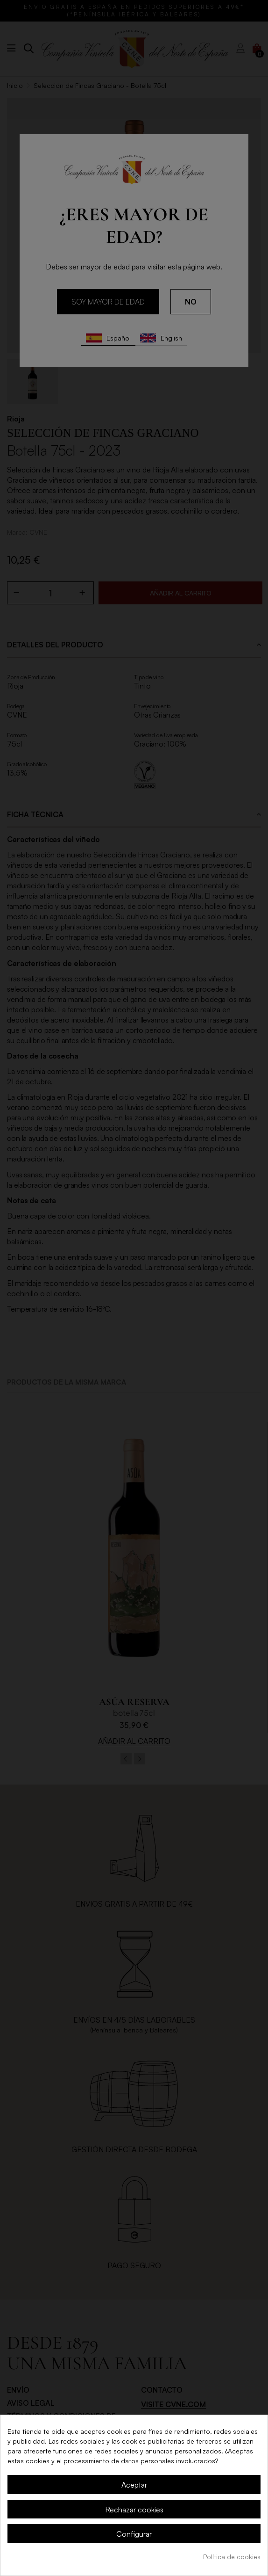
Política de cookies (232, 2557)
